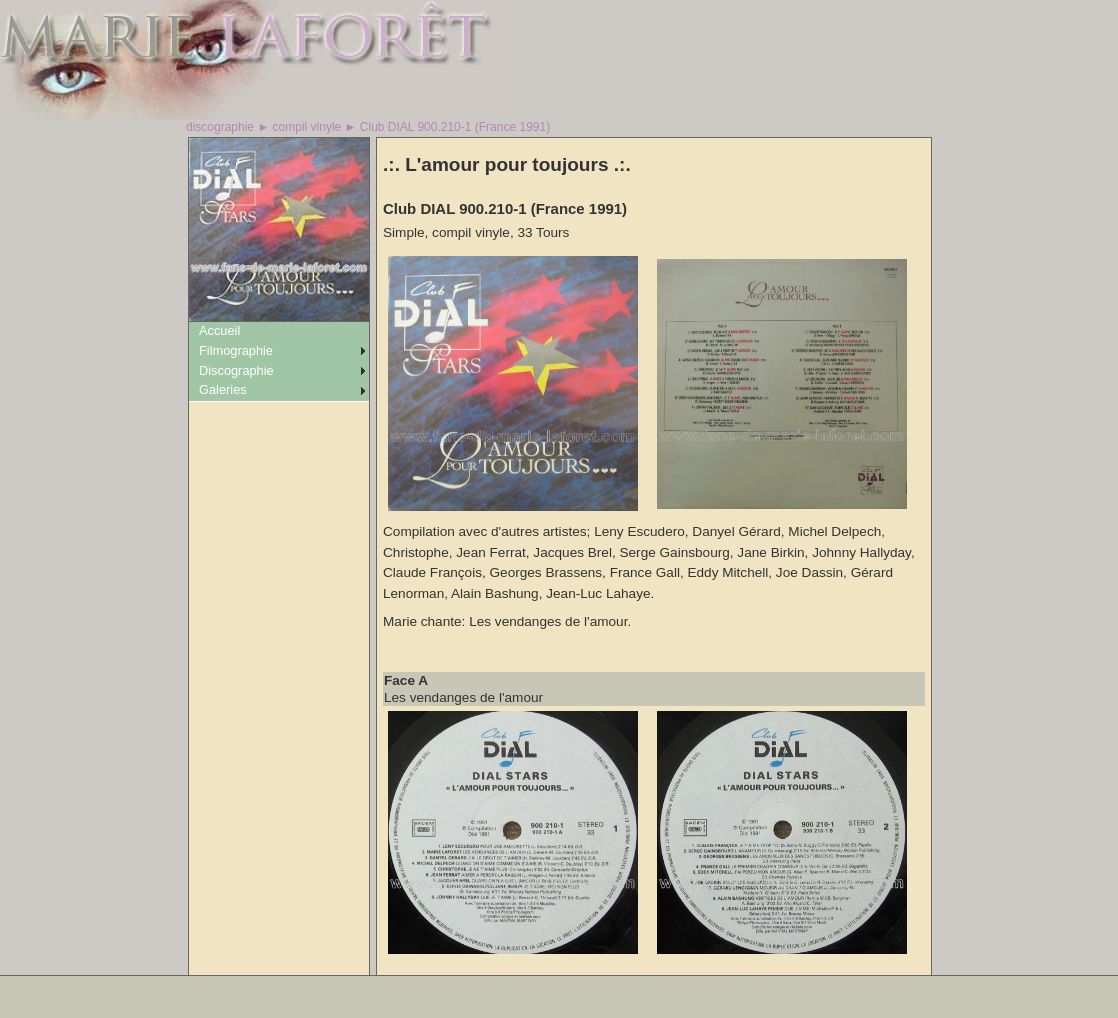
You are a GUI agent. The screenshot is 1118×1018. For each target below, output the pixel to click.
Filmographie (236, 350)
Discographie (236, 370)
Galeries (223, 389)
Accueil (219, 330)
